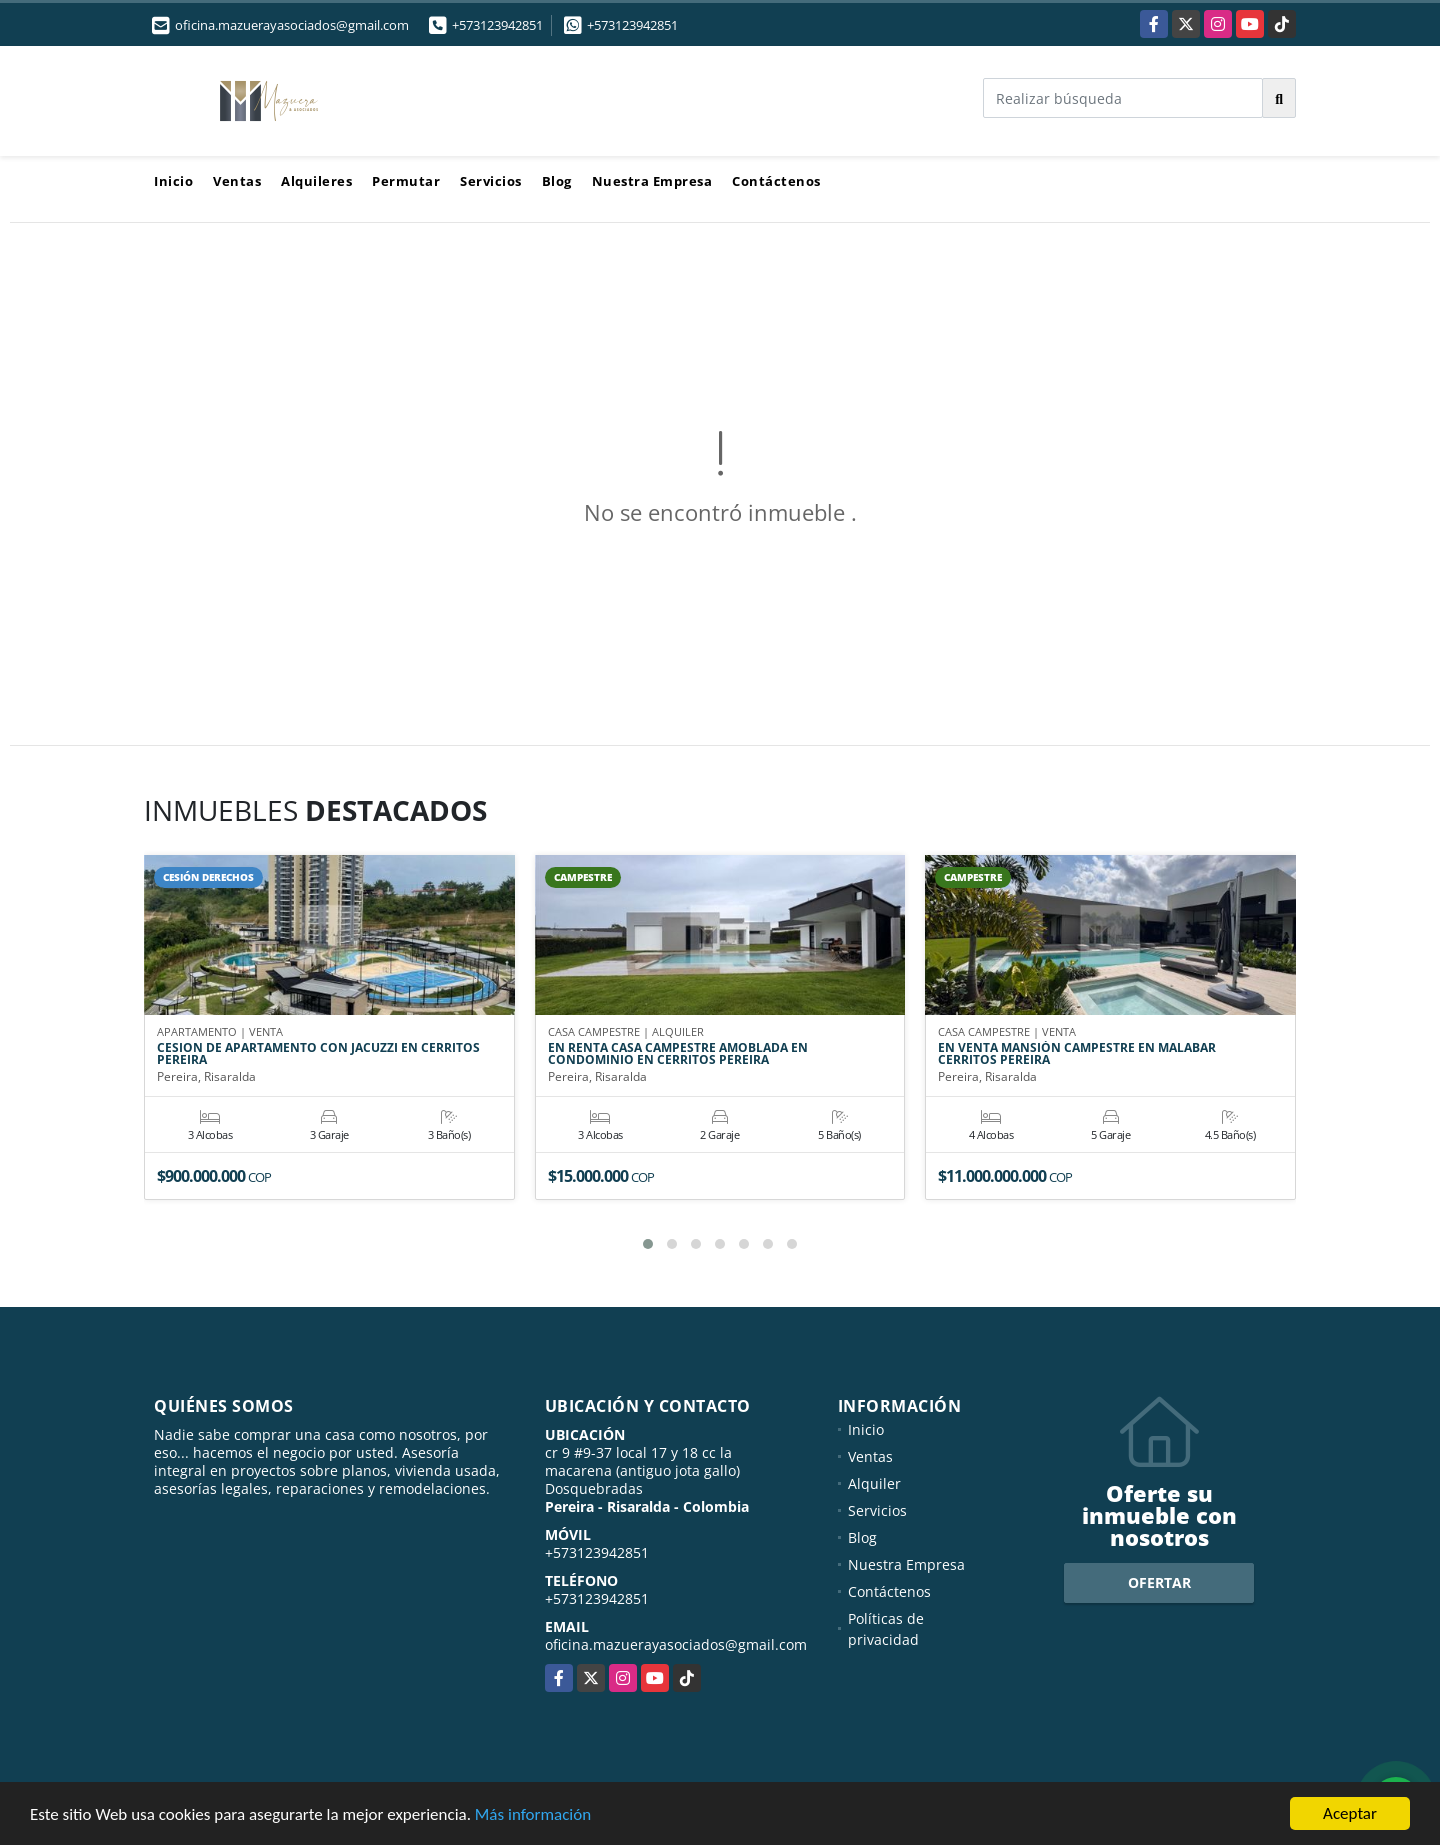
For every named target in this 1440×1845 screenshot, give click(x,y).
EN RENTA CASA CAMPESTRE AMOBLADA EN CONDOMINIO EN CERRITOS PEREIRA (678, 1055)
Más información (533, 1814)
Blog (557, 181)
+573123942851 (497, 25)
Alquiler (874, 1483)
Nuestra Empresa (652, 181)
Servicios (491, 181)
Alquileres (316, 181)
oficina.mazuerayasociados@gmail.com (676, 1644)
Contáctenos (776, 181)
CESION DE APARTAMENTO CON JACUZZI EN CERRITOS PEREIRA (318, 1055)
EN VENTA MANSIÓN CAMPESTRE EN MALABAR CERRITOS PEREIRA (1077, 1055)
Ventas (237, 181)
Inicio (173, 181)
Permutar (406, 181)
